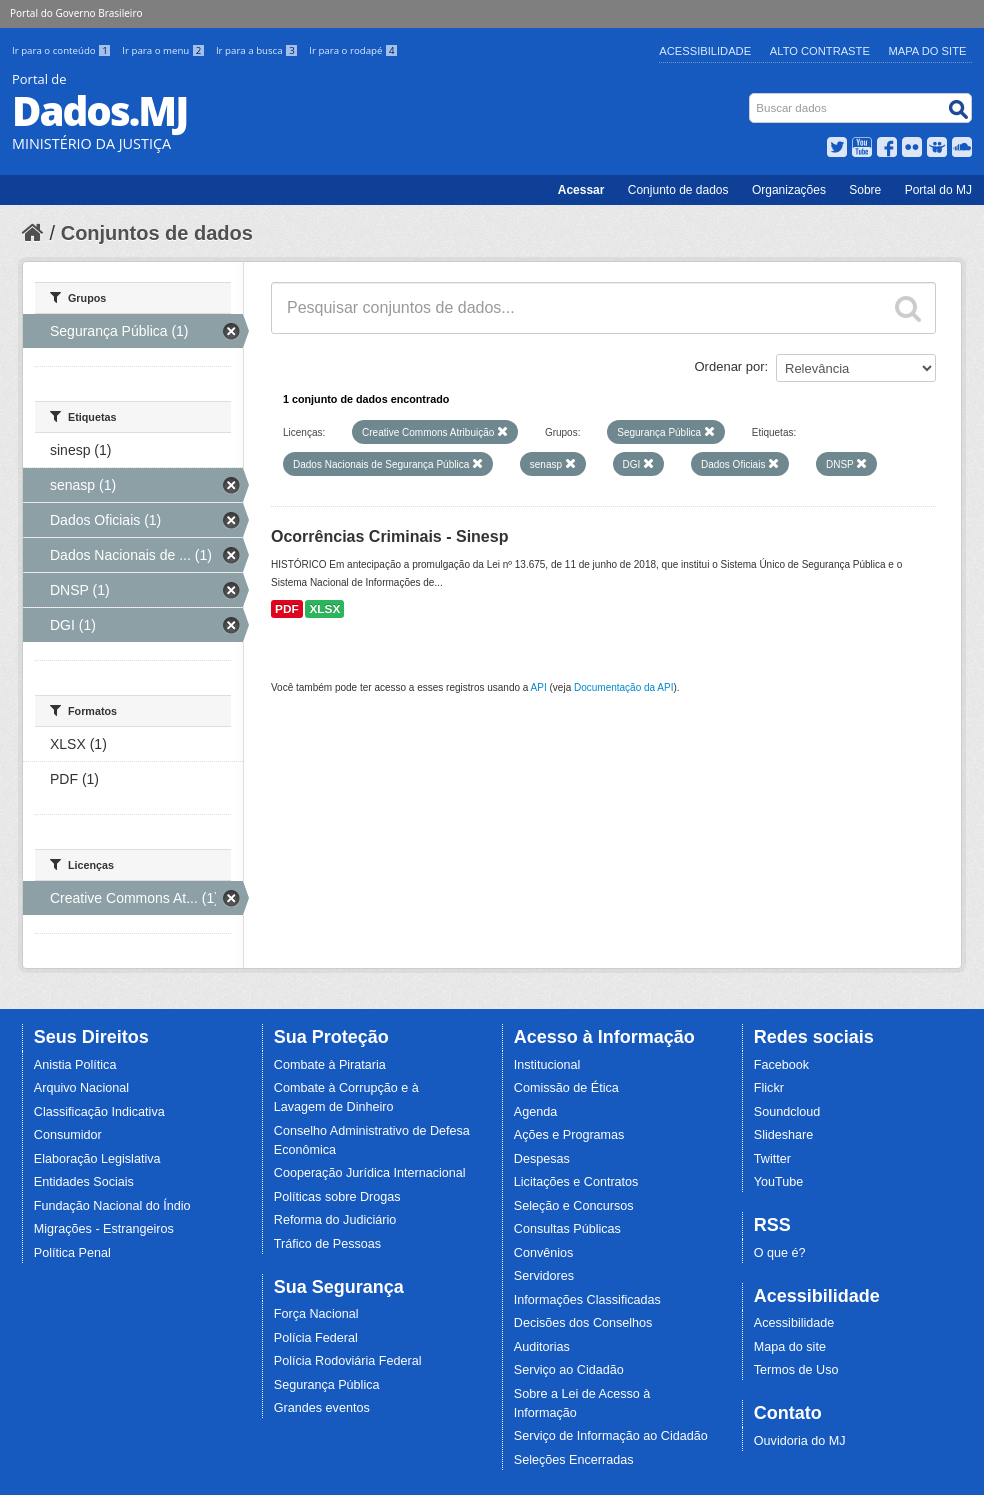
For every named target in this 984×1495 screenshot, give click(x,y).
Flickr (769, 1088)
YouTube (779, 1182)
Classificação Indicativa (99, 1112)
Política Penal (72, 1253)
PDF (287, 609)
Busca (751, 97)
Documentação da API (624, 687)
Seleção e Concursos (574, 1206)
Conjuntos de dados (157, 233)
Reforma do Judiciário (335, 1220)
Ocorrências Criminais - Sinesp (389, 536)
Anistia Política (75, 1065)
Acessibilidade (705, 51)
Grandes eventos (322, 1408)
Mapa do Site (928, 51)
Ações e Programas (569, 1135)
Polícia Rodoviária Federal (348, 1361)
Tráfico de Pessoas (327, 1244)
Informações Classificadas (587, 1300)
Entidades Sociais (84, 1182)
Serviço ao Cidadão (569, 1370)
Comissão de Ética (566, 1088)
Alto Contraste (820, 51)
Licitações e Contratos (576, 1182)
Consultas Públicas (567, 1229)
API (539, 687)
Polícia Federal (316, 1338)
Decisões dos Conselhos (583, 1323)
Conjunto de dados (678, 190)
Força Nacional (316, 1314)
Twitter (772, 1159)
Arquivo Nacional (81, 1088)
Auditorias (542, 1347)
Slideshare (784, 1135)
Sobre (865, 190)
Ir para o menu (165, 50)
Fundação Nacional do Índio (112, 1206)
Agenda (535, 1112)
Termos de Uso (796, 1370)
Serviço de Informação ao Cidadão (611, 1436)
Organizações (789, 190)
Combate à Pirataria (330, 1065)
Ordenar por (730, 366)
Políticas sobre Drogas (337, 1197)
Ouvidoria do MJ (800, 1441)
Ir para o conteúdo (63, 50)
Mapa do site (790, 1347)
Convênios (544, 1253)
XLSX (324, 609)
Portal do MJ (938, 190)
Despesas (542, 1159)
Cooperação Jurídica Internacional (370, 1173)
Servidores (544, 1276)
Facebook (781, 1065)
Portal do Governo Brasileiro (76, 13)
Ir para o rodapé (353, 50)
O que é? (780, 1253)
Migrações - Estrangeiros (104, 1229)
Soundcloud (787, 1112)
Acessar (581, 190)
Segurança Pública (327, 1385)
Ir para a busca (258, 50)
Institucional (547, 1065)
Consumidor (68, 1135)
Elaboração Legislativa (97, 1159)
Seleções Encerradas (574, 1460)
